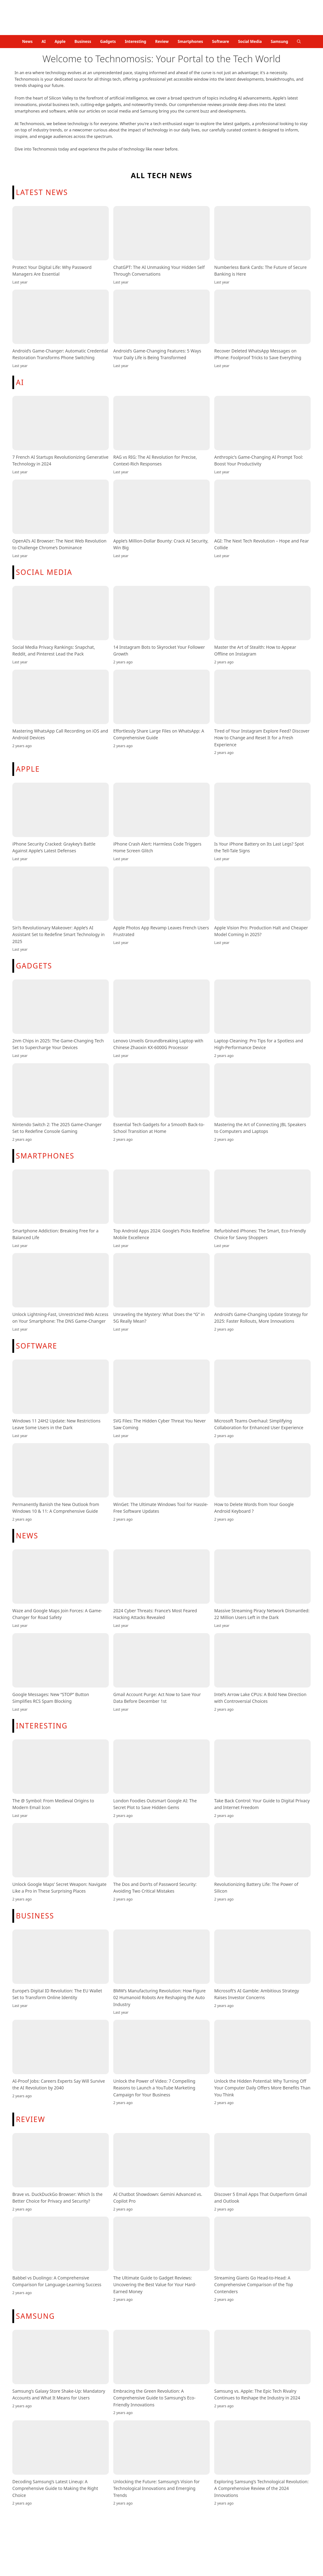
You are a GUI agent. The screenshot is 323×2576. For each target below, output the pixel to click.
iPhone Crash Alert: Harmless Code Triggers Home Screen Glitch (157, 847)
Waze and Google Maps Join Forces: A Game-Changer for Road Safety (57, 1614)
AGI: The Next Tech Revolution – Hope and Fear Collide (261, 544)
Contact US (151, 2515)
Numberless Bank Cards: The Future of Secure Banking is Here (260, 270)
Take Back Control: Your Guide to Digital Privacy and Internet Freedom (262, 1804)
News (27, 41)
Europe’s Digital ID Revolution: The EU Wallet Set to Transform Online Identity (57, 1993)
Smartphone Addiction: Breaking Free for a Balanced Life (55, 1234)
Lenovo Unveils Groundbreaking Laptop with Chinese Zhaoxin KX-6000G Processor (158, 1044)
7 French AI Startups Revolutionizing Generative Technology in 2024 (60, 460)
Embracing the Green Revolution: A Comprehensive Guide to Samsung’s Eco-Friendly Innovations (154, 2398)
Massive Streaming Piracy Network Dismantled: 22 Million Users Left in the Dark (262, 1614)
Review (162, 41)
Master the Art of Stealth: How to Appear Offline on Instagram (255, 650)
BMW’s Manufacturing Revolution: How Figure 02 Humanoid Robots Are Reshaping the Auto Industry (159, 1997)
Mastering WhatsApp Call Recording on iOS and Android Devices (60, 734)
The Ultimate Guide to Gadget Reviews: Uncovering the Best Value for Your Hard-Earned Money (154, 2285)
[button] (298, 41)
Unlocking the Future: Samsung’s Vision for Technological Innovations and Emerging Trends (156, 2488)
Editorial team (129, 2515)
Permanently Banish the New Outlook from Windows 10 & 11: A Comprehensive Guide (55, 1507)
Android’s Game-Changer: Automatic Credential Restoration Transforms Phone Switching (60, 354)
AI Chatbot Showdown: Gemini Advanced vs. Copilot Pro (157, 2197)
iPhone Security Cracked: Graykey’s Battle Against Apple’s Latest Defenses (53, 847)
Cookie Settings (226, 2515)
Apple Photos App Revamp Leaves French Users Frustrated (161, 930)
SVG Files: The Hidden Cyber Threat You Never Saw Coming (159, 1424)
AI (43, 41)
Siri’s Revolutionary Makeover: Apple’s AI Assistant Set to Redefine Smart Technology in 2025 (58, 934)
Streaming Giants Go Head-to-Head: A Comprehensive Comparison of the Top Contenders (253, 2285)
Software (220, 41)
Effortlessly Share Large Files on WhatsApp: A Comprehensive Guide (158, 734)
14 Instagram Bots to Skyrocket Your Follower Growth (159, 650)
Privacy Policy (185, 2515)
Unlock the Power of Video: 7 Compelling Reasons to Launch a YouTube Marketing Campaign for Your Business (154, 2088)
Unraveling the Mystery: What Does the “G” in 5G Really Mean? (159, 1317)
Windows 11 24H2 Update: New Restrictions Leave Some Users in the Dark (56, 1424)
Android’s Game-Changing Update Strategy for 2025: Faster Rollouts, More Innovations (261, 1317)
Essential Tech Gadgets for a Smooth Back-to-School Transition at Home (159, 1127)
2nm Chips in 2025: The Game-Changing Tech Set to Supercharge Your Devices (58, 1044)
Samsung (279, 41)
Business (82, 41)
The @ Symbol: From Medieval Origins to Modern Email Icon (53, 1804)
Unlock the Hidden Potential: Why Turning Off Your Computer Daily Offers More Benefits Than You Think (262, 2088)
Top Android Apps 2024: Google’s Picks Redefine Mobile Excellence (161, 1234)
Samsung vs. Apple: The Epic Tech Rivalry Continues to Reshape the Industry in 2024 (257, 2394)
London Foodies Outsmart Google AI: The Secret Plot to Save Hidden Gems (155, 1804)
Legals (167, 2515)
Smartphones (190, 41)
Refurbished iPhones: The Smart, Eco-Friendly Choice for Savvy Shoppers (260, 1234)
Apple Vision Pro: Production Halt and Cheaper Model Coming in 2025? (261, 930)
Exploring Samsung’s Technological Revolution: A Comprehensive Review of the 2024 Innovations (261, 2488)
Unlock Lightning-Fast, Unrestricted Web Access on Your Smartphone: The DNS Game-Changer (60, 1317)
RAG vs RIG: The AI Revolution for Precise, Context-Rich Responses (155, 460)
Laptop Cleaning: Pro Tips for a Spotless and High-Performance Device (258, 1044)
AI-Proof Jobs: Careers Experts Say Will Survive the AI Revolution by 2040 (58, 2084)
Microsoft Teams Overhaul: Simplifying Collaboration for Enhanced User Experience (258, 1424)
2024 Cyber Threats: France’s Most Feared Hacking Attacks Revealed (155, 1614)
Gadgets (108, 41)
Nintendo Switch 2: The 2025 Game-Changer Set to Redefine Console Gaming (57, 1127)
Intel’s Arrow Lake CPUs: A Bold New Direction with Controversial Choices (260, 1697)
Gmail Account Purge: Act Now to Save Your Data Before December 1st (157, 1697)
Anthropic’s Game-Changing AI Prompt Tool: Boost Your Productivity (258, 460)
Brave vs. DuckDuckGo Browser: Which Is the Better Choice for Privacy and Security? (57, 2197)
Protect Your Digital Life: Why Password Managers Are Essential (52, 270)
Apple (60, 41)
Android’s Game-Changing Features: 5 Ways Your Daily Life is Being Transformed (157, 354)
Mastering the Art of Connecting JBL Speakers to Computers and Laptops (260, 1127)
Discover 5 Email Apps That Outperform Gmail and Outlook (260, 2197)
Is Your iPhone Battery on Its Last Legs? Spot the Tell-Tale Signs (259, 847)
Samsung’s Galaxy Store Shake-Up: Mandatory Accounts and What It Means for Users (58, 2394)
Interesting (135, 41)
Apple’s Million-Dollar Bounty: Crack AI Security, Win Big (160, 544)
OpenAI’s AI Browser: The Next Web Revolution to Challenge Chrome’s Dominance (59, 544)
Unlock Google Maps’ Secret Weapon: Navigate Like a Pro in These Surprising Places (59, 1887)
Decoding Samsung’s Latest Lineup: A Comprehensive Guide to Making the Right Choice (55, 2488)
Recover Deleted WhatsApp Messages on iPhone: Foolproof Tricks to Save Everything (257, 354)
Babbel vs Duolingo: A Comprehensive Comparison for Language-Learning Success (56, 2281)
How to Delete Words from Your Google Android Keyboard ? (254, 1507)
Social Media (250, 41)
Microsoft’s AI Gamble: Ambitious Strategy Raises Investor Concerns (256, 1993)
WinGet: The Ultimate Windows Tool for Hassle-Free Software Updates (160, 1507)
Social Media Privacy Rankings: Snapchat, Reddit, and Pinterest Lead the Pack (53, 650)
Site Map (205, 2515)
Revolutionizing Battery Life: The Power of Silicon (256, 1887)
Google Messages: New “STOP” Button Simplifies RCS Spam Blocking (50, 1697)
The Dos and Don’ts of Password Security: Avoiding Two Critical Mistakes (154, 1887)
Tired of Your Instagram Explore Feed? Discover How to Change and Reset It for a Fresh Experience (262, 737)
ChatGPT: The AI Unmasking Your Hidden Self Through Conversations (159, 270)
